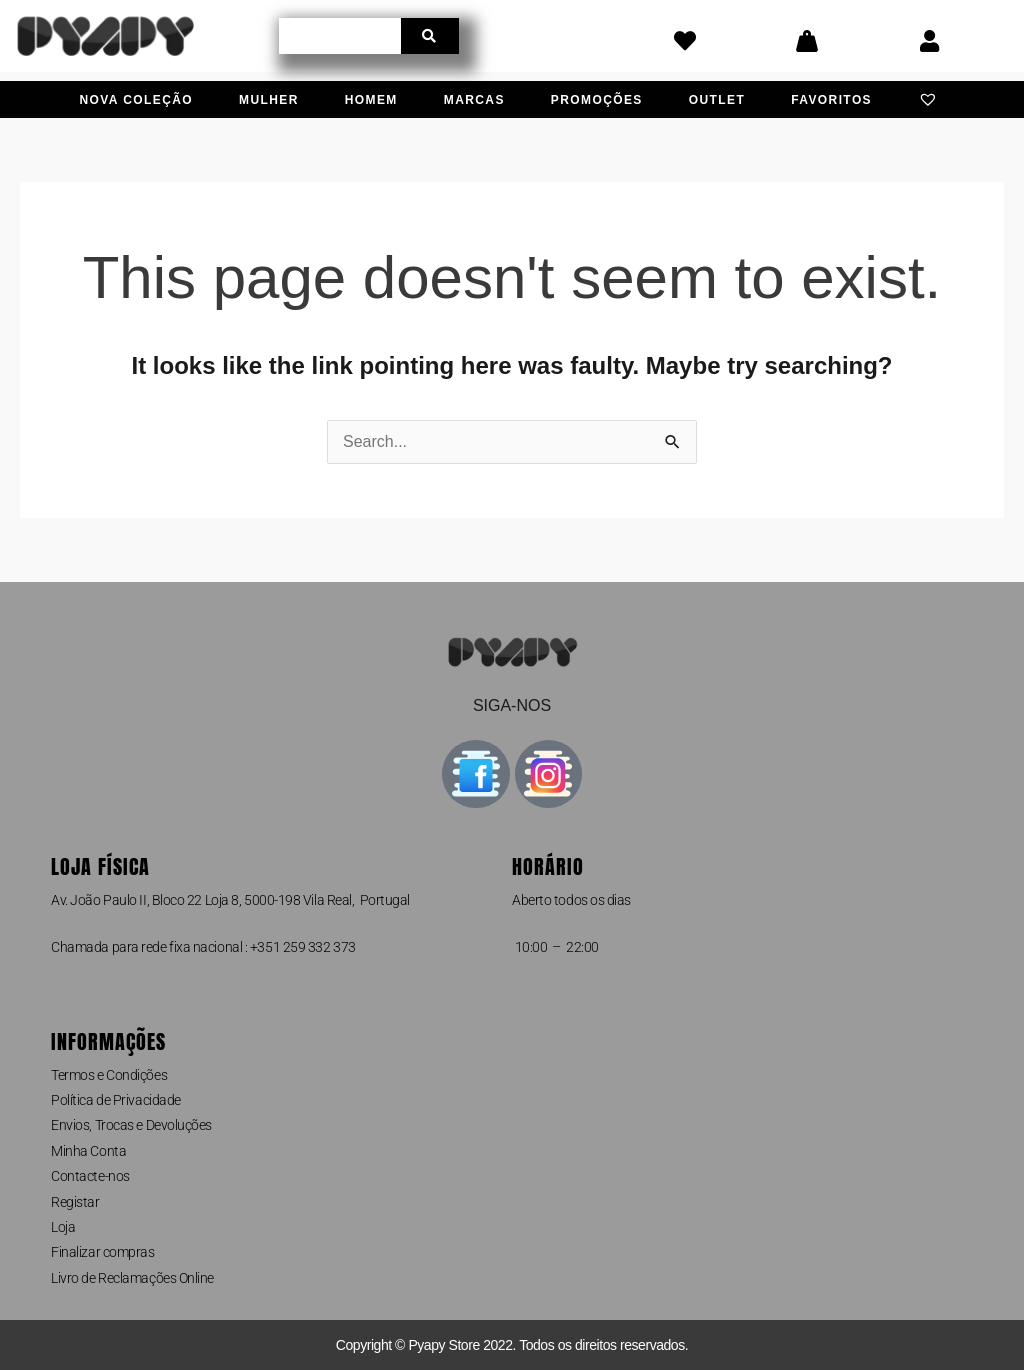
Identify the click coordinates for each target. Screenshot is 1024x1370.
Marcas (474, 100)
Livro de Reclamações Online (132, 1278)
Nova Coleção (136, 100)
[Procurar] (430, 36)
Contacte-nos (90, 1176)
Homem (371, 100)
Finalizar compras (102, 1252)
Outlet (717, 100)
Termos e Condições (109, 1075)
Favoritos (831, 100)
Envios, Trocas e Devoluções (131, 1125)
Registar (75, 1202)
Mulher (269, 100)
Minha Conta (88, 1151)
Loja (63, 1227)
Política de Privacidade (116, 1100)
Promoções (597, 100)
